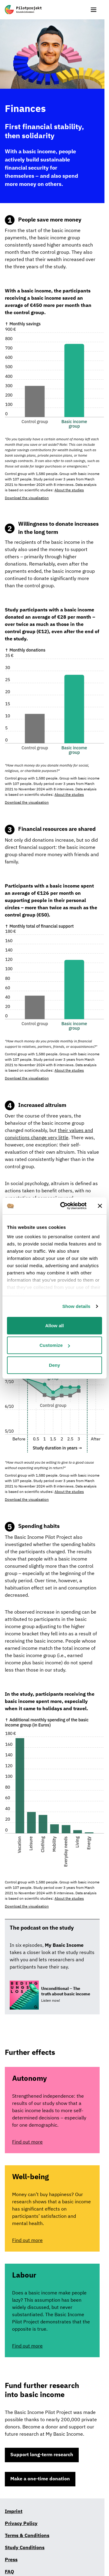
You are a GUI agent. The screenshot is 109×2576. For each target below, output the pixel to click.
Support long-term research (41, 2455)
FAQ (9, 2572)
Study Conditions (25, 2548)
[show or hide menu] (94, 9)
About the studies (69, 490)
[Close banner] (100, 1206)
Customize (54, 1345)
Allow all (54, 1325)
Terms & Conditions (27, 2535)
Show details (76, 1306)
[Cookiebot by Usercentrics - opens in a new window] (64, 1206)
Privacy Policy (21, 2523)
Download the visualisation (27, 498)
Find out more (27, 2142)
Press (11, 2560)
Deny (54, 1364)
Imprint (13, 2511)
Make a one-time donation (40, 2479)
